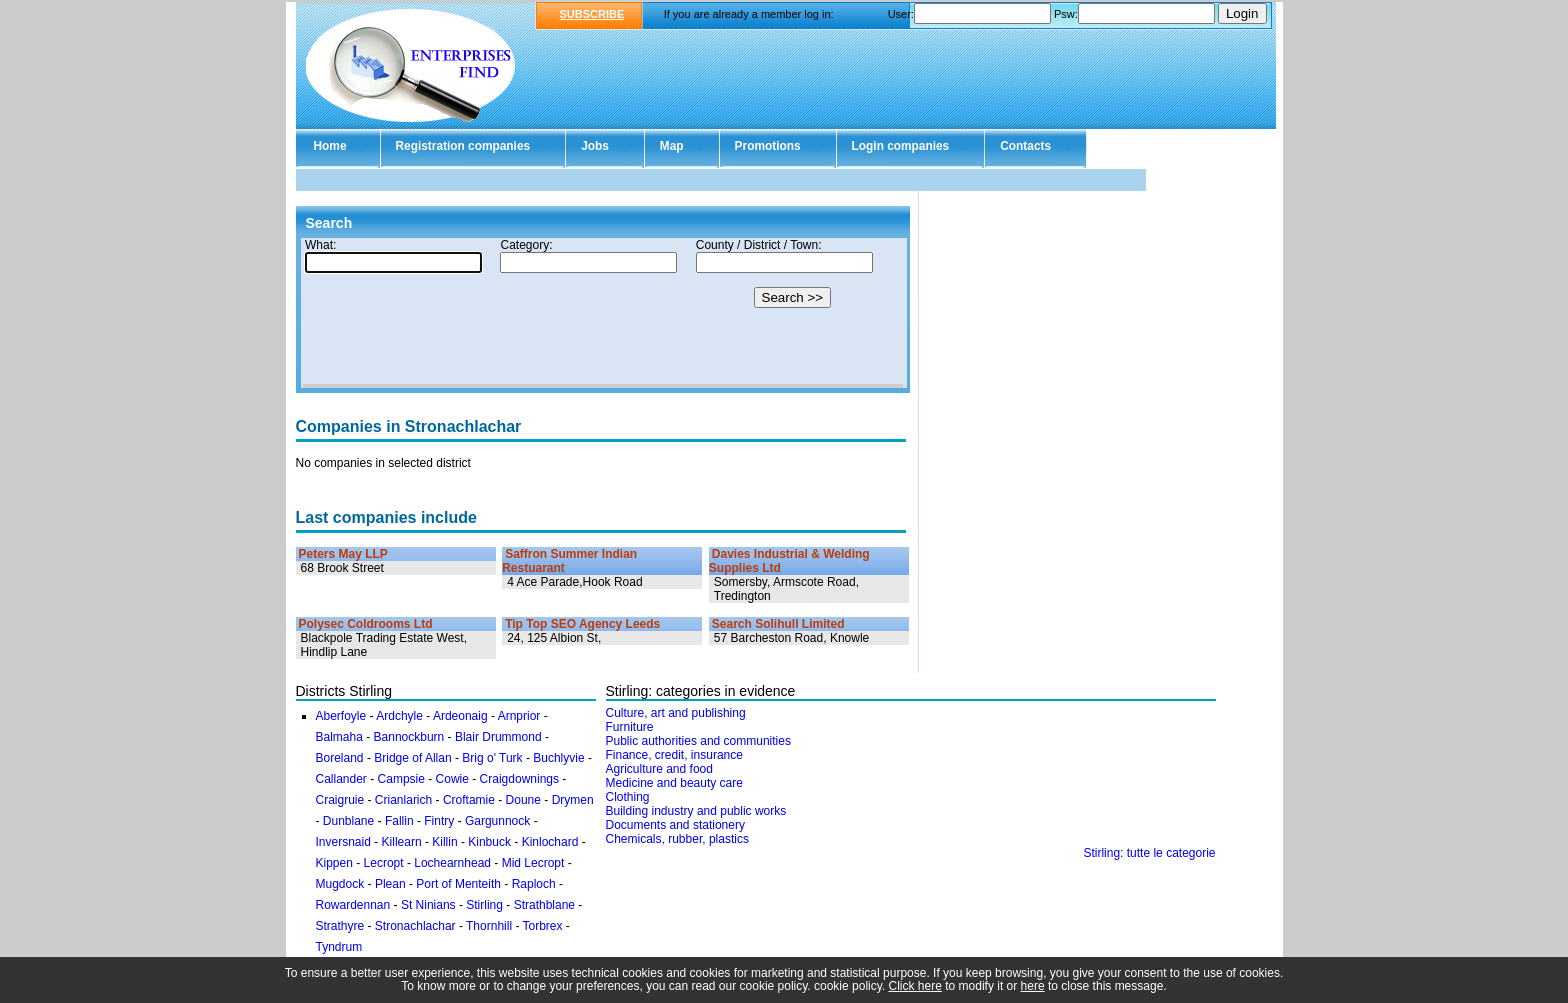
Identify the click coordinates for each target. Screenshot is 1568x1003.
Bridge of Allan (412, 758)
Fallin (399, 821)
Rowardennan (353, 905)
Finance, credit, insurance (674, 755)
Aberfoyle (341, 716)
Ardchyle (399, 716)
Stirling (484, 905)
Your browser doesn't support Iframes (603, 313)
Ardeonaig (460, 716)
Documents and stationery (675, 825)
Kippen (334, 863)
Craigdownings (519, 779)
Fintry (439, 821)
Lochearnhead (452, 863)
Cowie (452, 779)
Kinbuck (489, 842)
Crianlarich (403, 800)
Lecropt (384, 863)
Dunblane (348, 821)
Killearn (402, 842)
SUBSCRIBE (592, 14)
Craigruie (340, 800)
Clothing (628, 797)
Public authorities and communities (698, 741)
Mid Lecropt (533, 863)
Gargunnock (497, 821)
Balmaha (339, 737)
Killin (444, 842)
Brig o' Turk (492, 758)
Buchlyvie (558, 758)
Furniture (630, 727)
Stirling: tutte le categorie (1149, 853)
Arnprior (519, 716)
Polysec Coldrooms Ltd (366, 624)
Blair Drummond (498, 737)
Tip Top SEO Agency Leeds (582, 624)
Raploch (534, 884)
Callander (341, 779)
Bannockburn (409, 737)
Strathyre (340, 926)
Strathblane (544, 905)
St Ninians (428, 905)
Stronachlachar (415, 926)
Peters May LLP (343, 554)
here (1033, 986)
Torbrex (543, 926)
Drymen (573, 800)
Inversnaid (343, 842)
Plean (390, 884)
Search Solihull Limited (778, 624)
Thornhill (489, 926)
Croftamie (469, 800)
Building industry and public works (696, 811)
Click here (915, 986)
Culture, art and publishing (676, 713)
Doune (523, 800)
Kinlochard (550, 842)
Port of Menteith (458, 884)
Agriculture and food (659, 769)
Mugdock (340, 884)
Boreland (340, 758)
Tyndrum (339, 947)
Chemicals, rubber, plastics (677, 839)
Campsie (401, 779)
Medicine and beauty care (674, 783)
